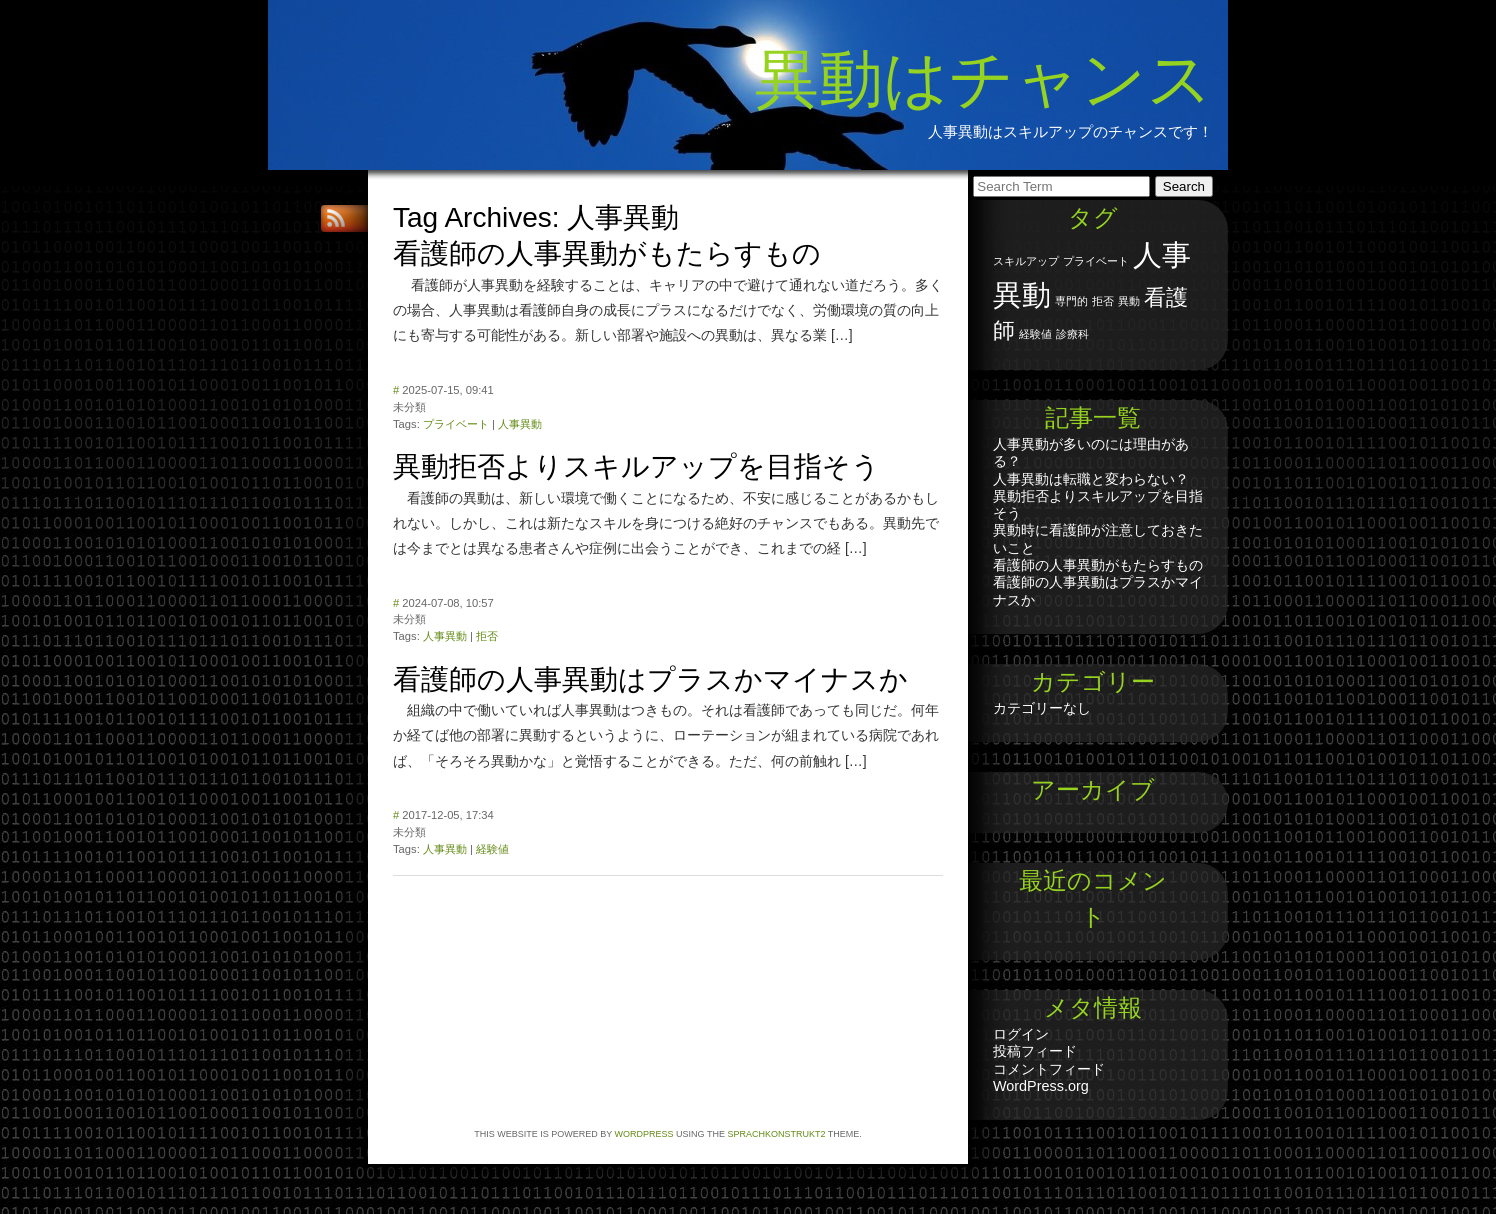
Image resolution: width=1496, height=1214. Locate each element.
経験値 (492, 849)
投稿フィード (1035, 1051)
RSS (338, 218)
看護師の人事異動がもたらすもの (607, 253)
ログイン (1021, 1034)
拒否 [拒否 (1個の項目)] (1103, 301)
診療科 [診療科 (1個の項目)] (1072, 334)
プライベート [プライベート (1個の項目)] (1096, 261)
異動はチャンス (984, 79)
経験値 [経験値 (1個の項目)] (1035, 334)
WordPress (644, 1134)
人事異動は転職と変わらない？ (1091, 479)
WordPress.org (1041, 1086)
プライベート (456, 424)
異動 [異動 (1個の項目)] (1129, 301)
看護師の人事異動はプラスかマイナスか (650, 679)
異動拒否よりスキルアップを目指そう (636, 466)
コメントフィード (1049, 1069)
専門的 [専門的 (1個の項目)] (1071, 301)
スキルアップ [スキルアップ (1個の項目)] (1026, 261)
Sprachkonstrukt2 (776, 1134)
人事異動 (520, 424)
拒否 (487, 636)
